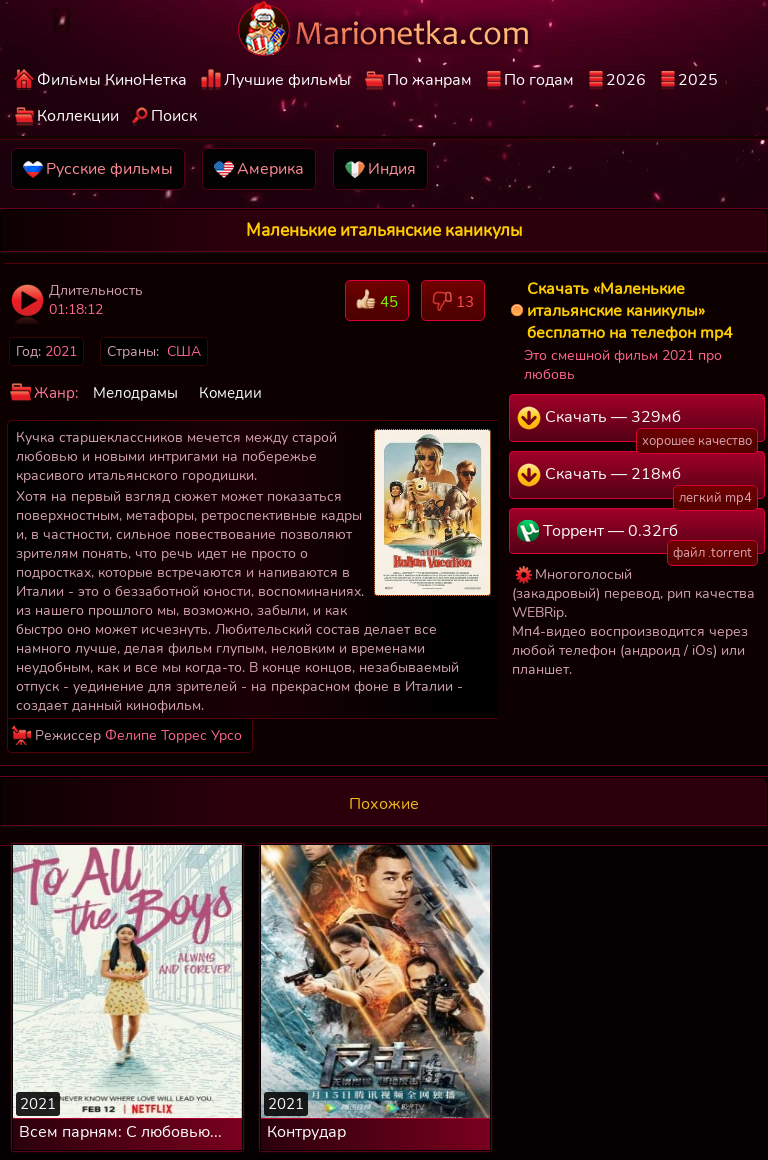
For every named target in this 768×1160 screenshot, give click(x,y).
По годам (539, 80)
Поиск (174, 116)
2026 (626, 80)
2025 (698, 80)
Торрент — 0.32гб (637, 537)
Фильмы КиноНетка (112, 80)
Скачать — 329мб (637, 424)
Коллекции (78, 116)
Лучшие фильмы (287, 80)
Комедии (230, 393)
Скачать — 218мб (637, 481)
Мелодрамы (135, 393)
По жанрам (429, 80)
